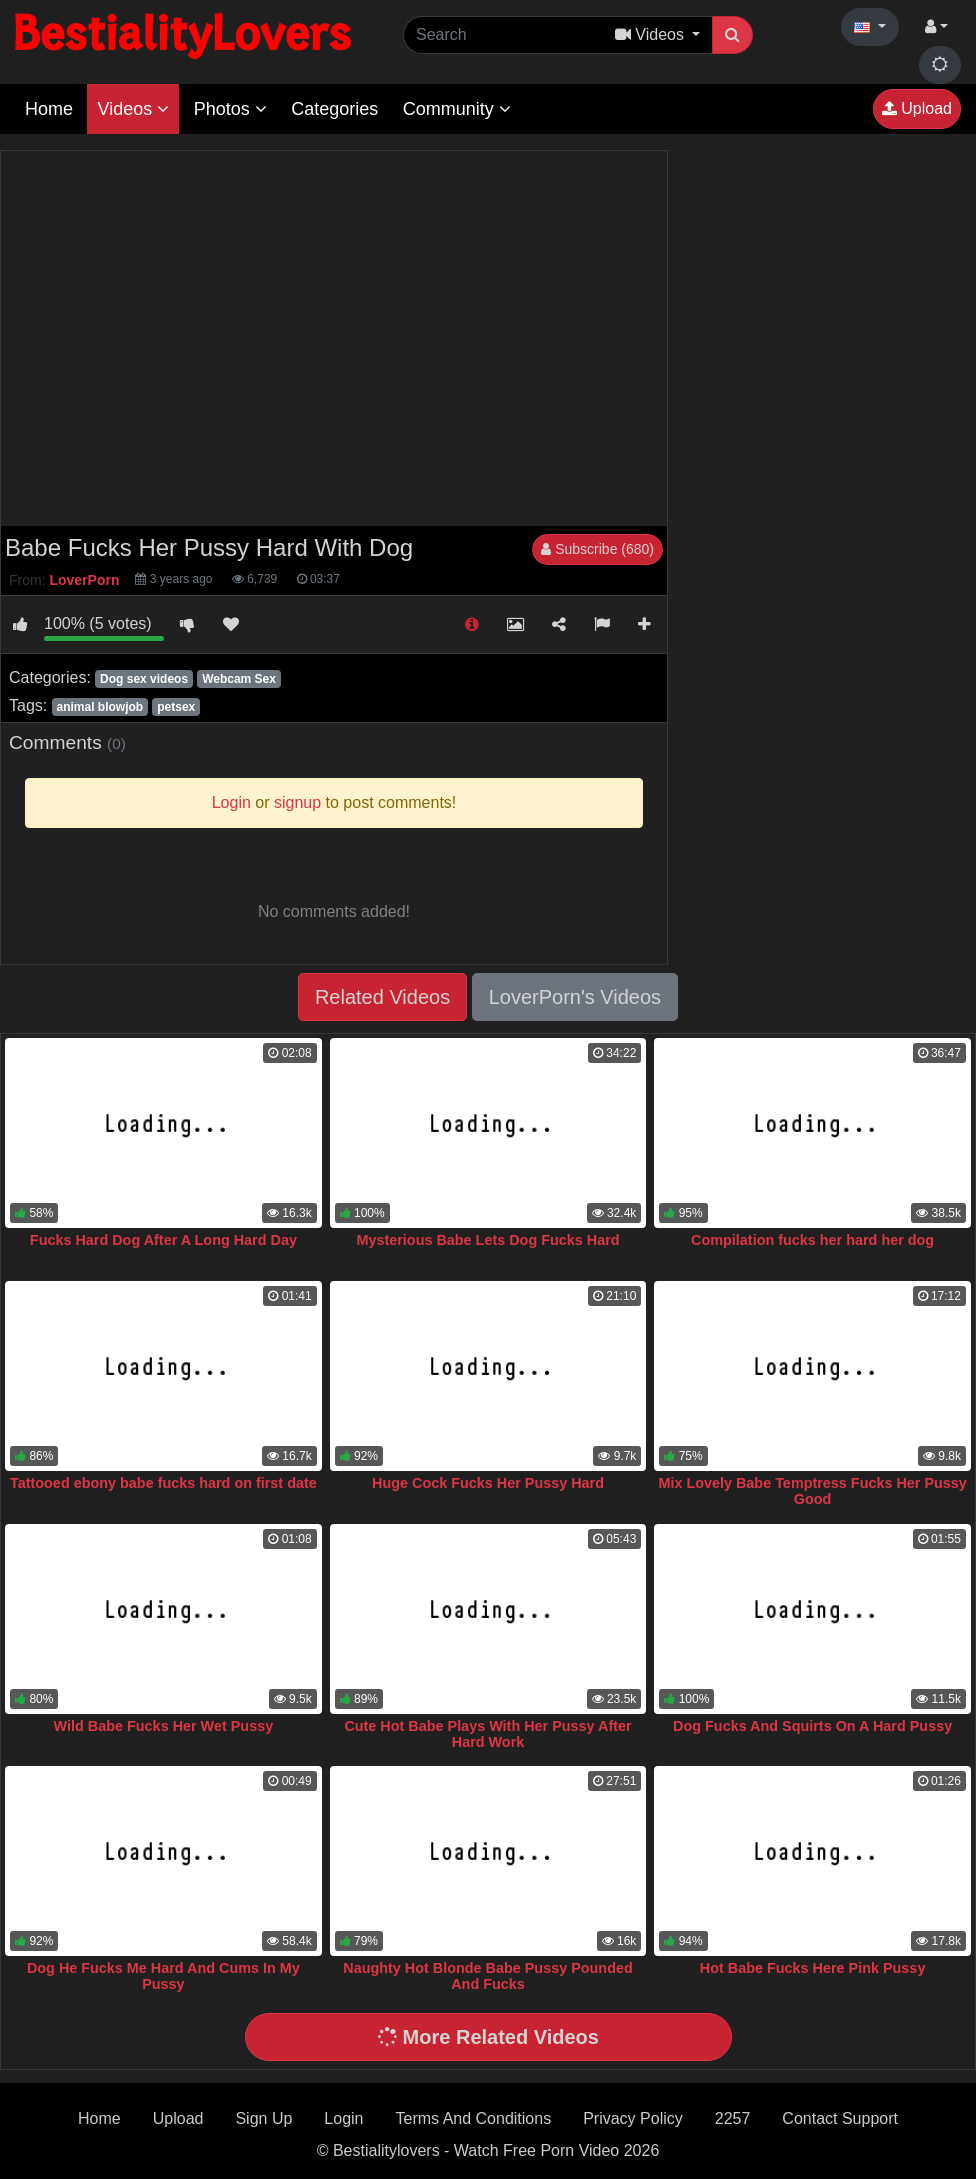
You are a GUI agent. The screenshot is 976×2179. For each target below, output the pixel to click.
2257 (733, 2118)
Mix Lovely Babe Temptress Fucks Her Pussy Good (812, 1491)
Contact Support (840, 2118)
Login (343, 2118)
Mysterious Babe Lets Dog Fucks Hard (487, 1240)
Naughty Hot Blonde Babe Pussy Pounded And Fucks (487, 1976)
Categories (334, 109)
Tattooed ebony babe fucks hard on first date (163, 1483)
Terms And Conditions (474, 2118)
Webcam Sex (239, 679)
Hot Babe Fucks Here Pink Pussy (813, 1968)
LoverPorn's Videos (575, 997)
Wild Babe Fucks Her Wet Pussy (164, 1726)
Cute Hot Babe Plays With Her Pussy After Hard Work (487, 1734)
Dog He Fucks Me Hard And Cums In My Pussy (163, 1976)
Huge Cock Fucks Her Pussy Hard (488, 1483)
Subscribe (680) (597, 549)
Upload (917, 108)
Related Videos (382, 997)
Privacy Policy (633, 2118)
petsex (176, 707)
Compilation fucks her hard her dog (812, 1240)
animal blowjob (99, 707)
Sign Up (263, 2118)
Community (457, 109)
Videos (133, 109)
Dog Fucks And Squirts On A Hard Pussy (812, 1726)
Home (49, 109)
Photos (230, 109)
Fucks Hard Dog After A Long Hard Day (163, 1240)
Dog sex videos (144, 679)
